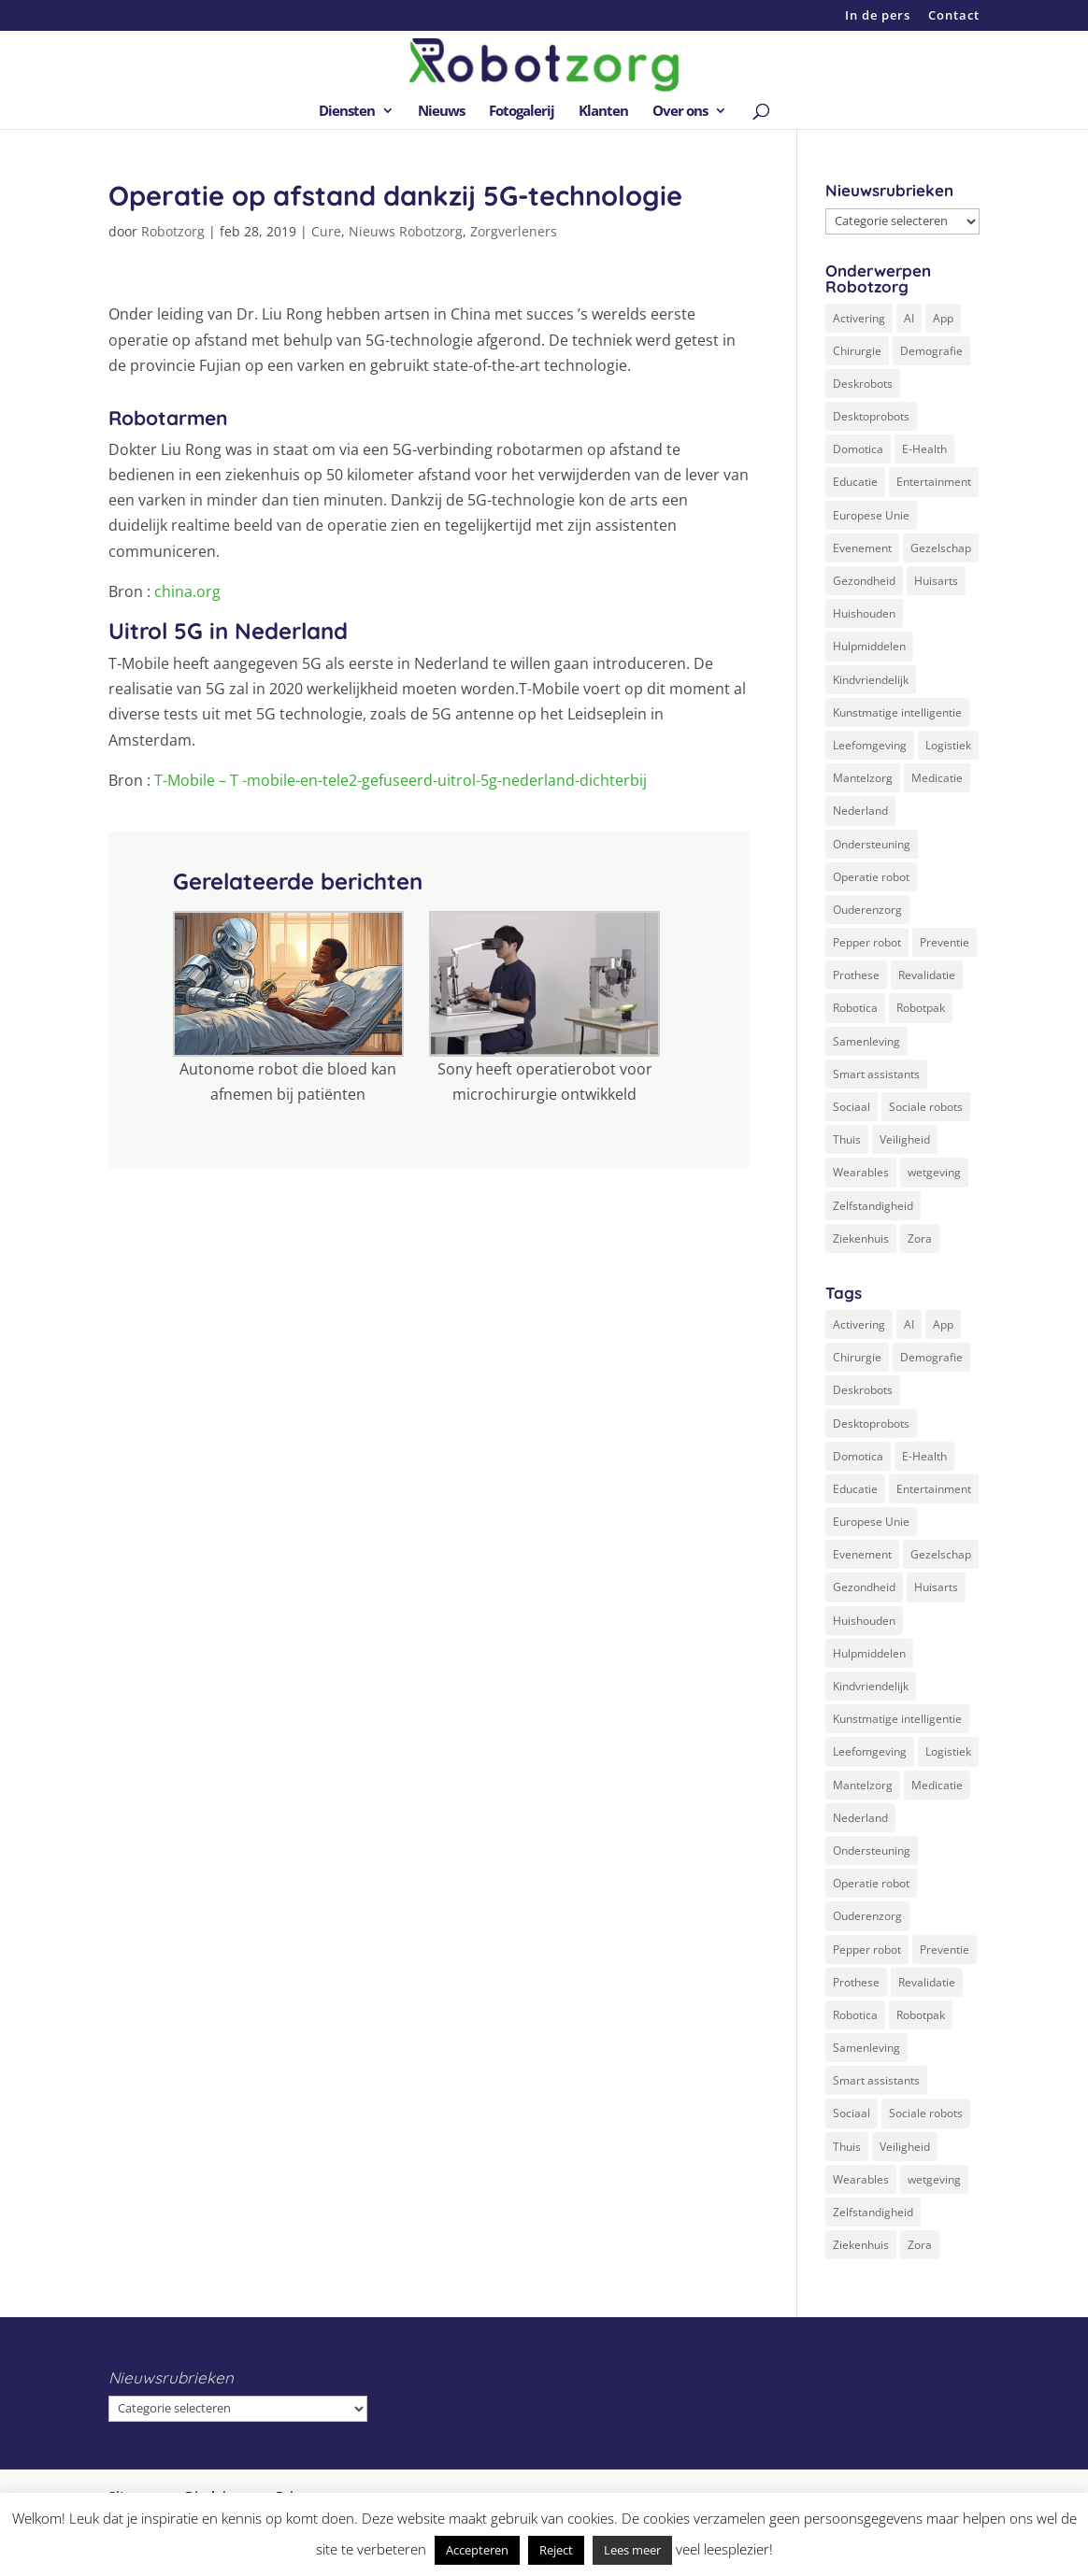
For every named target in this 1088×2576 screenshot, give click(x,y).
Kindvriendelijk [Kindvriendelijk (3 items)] (871, 680)
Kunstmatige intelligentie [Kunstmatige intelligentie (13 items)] (897, 712)
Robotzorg (173, 231)
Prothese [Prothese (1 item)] (856, 975)
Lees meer (632, 2549)
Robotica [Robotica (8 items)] (855, 1008)
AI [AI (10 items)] (909, 318)
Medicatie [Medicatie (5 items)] (937, 778)
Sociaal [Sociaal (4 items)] (851, 1107)
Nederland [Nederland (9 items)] (860, 810)
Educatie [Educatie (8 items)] (855, 482)
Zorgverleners (513, 231)
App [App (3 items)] (943, 318)
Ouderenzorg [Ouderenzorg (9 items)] (867, 910)
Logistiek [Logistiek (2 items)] (948, 745)
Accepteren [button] (477, 2549)
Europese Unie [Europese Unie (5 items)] (871, 515)
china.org (189, 591)
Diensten (347, 112)
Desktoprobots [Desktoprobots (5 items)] (871, 416)
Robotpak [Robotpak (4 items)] (920, 1008)
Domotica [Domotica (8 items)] (858, 449)
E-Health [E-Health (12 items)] (924, 449)
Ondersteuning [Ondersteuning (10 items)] (871, 844)
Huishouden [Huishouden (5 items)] (864, 613)
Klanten (603, 112)
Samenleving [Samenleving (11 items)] (866, 1041)
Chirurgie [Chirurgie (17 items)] (857, 351)
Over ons (680, 112)
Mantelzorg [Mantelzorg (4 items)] (863, 778)
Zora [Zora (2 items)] (920, 1238)
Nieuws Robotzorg (406, 231)
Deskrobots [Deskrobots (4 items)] (863, 383)
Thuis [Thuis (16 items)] (847, 1139)
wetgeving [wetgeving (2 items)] (934, 1172)
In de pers (877, 16)
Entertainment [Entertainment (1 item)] (933, 482)
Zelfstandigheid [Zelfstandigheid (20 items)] (873, 1206)
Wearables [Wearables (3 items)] (861, 1172)
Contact (954, 16)
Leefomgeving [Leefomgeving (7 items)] (870, 745)
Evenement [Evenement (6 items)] (862, 548)
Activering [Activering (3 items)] (859, 318)
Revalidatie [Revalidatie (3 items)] (926, 975)
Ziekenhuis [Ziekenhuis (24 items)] (861, 1238)
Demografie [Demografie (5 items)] (931, 351)
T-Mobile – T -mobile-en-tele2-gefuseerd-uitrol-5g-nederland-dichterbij (400, 780)
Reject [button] (556, 2549)
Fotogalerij (521, 112)
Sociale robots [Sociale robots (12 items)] (926, 1107)
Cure (326, 231)
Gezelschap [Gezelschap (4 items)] (940, 548)
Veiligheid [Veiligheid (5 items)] (905, 1139)
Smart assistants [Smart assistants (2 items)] (876, 1074)
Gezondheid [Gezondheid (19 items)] (864, 581)
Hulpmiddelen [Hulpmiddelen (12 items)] (869, 646)
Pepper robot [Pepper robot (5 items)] (867, 942)
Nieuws (441, 112)
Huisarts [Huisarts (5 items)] (936, 581)
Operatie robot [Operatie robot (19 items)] (871, 877)
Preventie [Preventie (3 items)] (944, 942)
